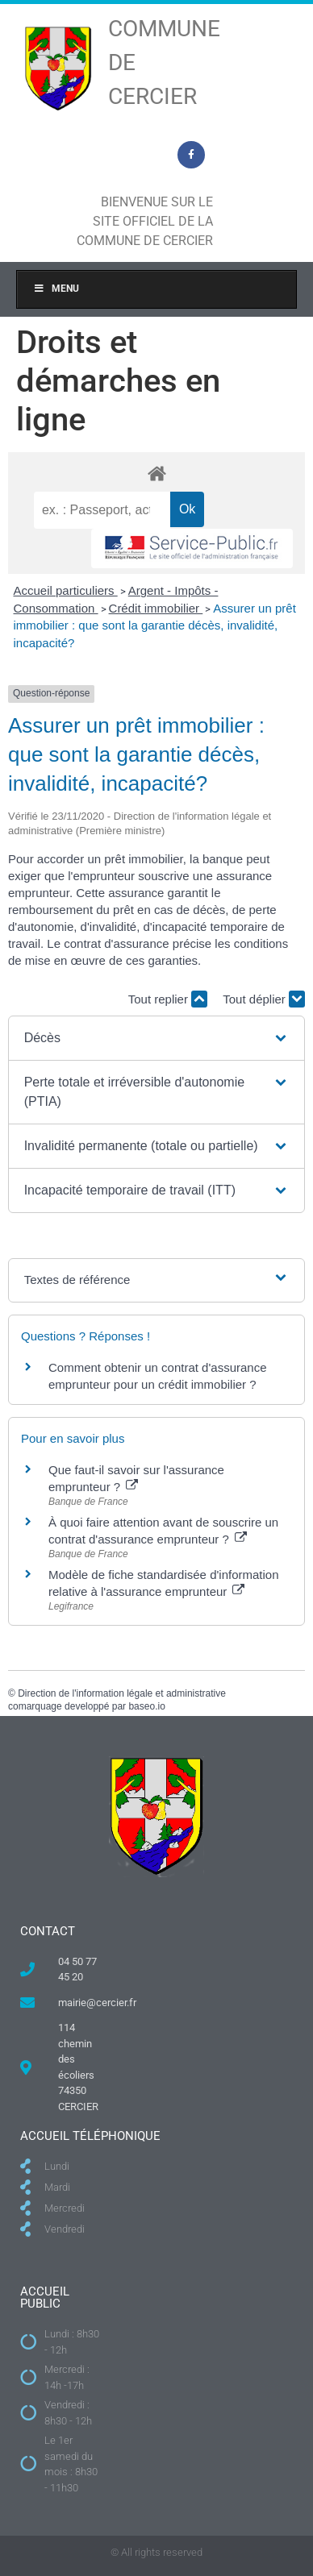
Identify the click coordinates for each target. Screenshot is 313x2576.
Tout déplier (264, 999)
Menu (56, 288)
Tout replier (167, 999)
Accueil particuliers (66, 590)
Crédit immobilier (156, 608)
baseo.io (146, 1706)
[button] (157, 1038)
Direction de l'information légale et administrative (122, 1693)
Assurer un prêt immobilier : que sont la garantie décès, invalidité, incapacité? (155, 625)
